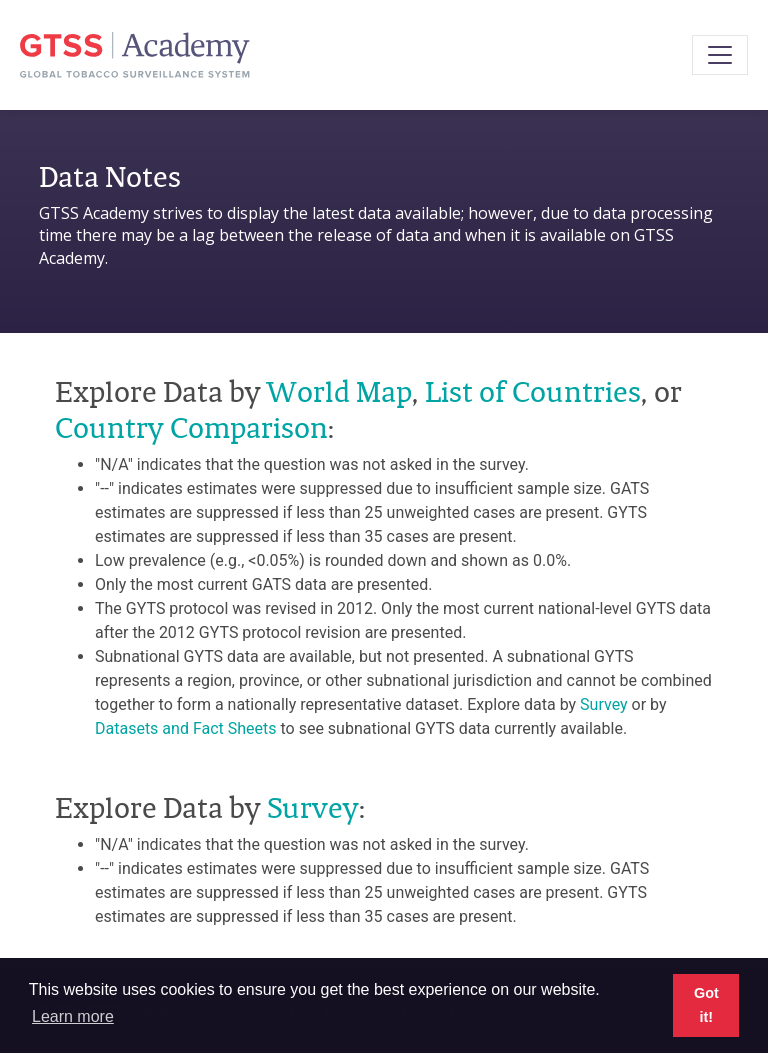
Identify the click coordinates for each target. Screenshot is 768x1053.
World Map (339, 391)
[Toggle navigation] (720, 55)
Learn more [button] (73, 1016)
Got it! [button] (706, 1005)
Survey (603, 704)
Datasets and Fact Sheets (186, 728)
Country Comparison (191, 427)
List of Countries (533, 391)
